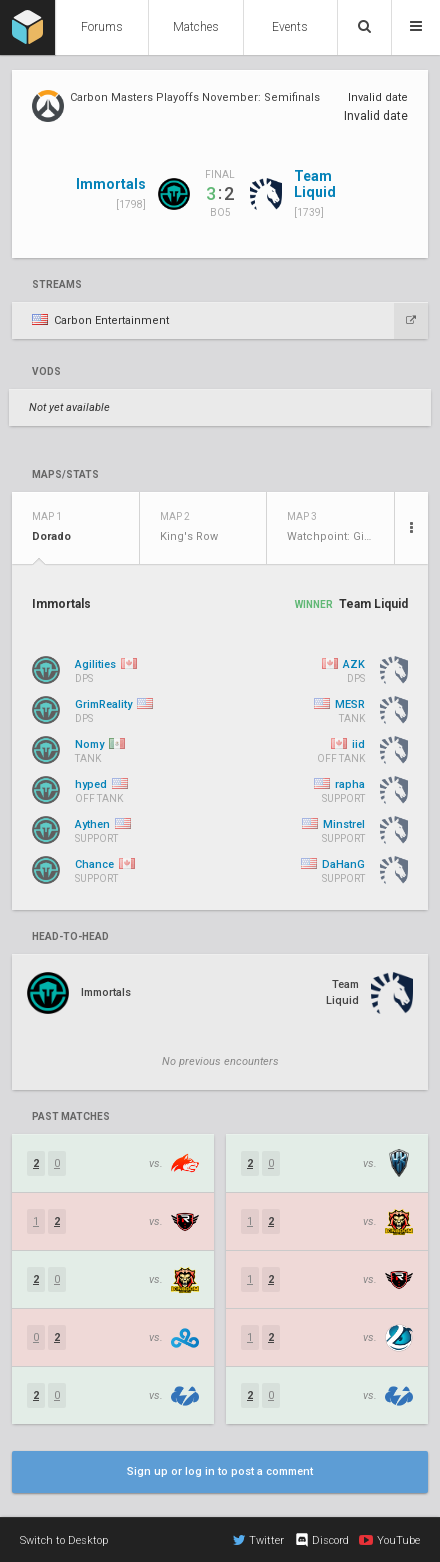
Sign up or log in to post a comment (220, 1471)
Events (290, 27)
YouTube (389, 1540)
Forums (102, 27)
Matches (196, 27)
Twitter (258, 1540)
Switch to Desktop (64, 1540)
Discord (321, 1540)
